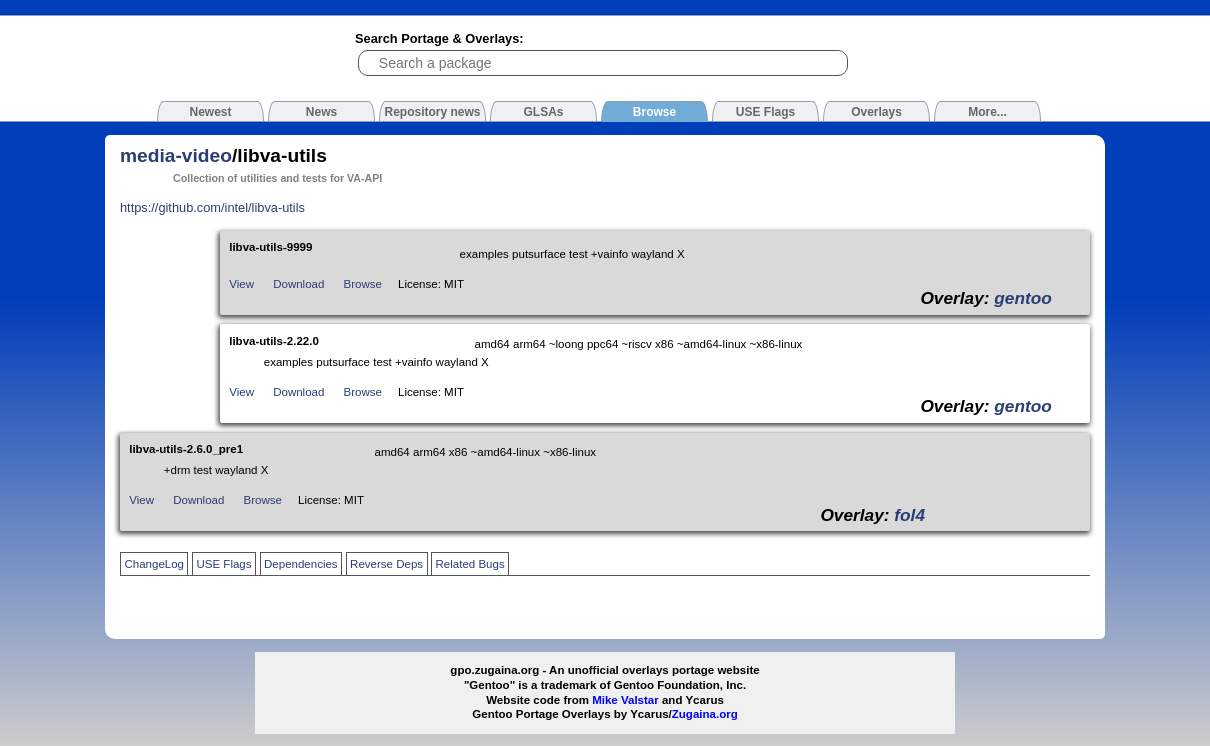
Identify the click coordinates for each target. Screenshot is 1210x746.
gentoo (1023, 298)
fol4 (909, 515)
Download (298, 284)
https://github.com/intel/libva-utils (212, 207)
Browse (363, 284)
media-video (176, 155)
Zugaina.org (705, 714)
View (241, 284)
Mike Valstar (625, 700)
